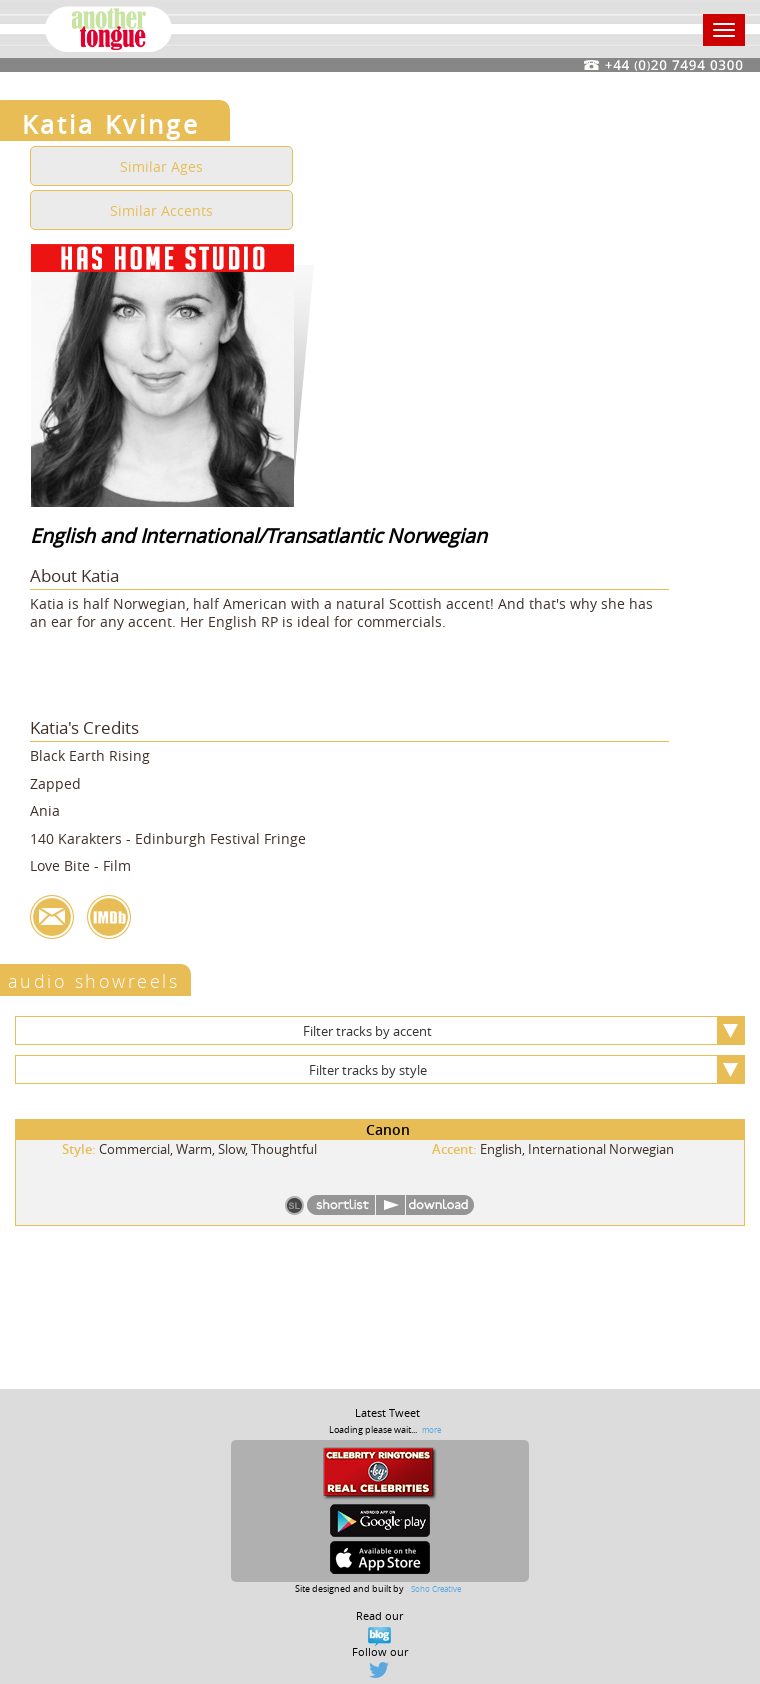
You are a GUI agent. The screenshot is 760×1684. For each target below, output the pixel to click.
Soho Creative (436, 1588)
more (431, 1429)
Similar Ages (161, 166)
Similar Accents (161, 210)
